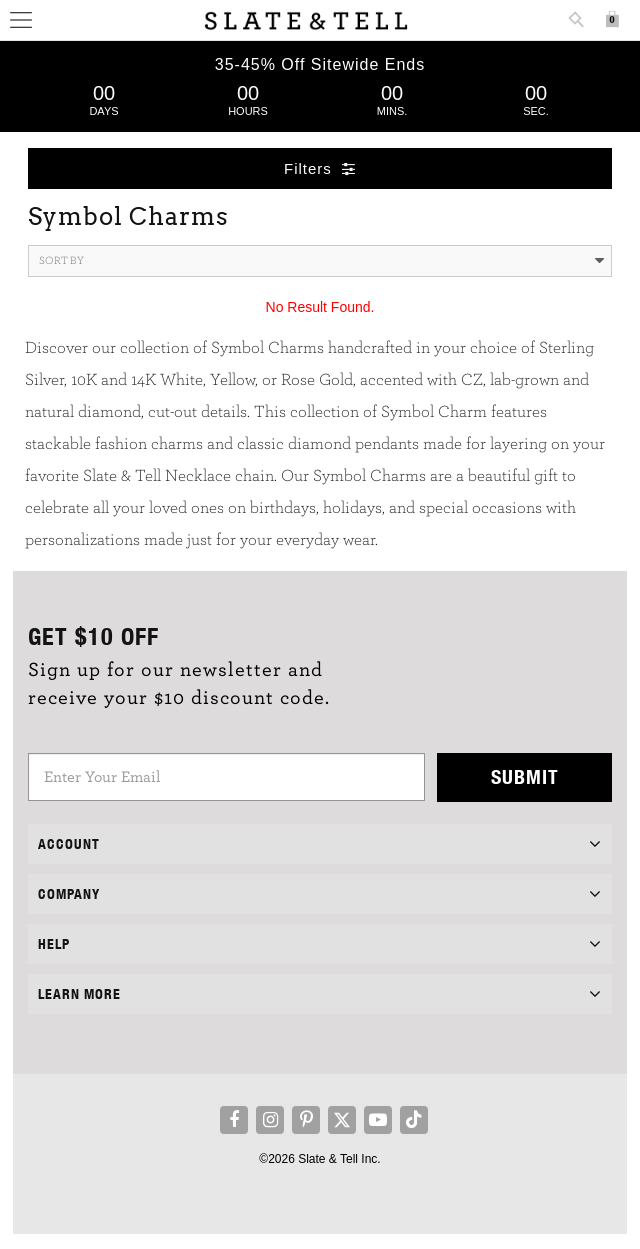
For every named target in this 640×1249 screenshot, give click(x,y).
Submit (525, 776)
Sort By (321, 261)
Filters (320, 168)
